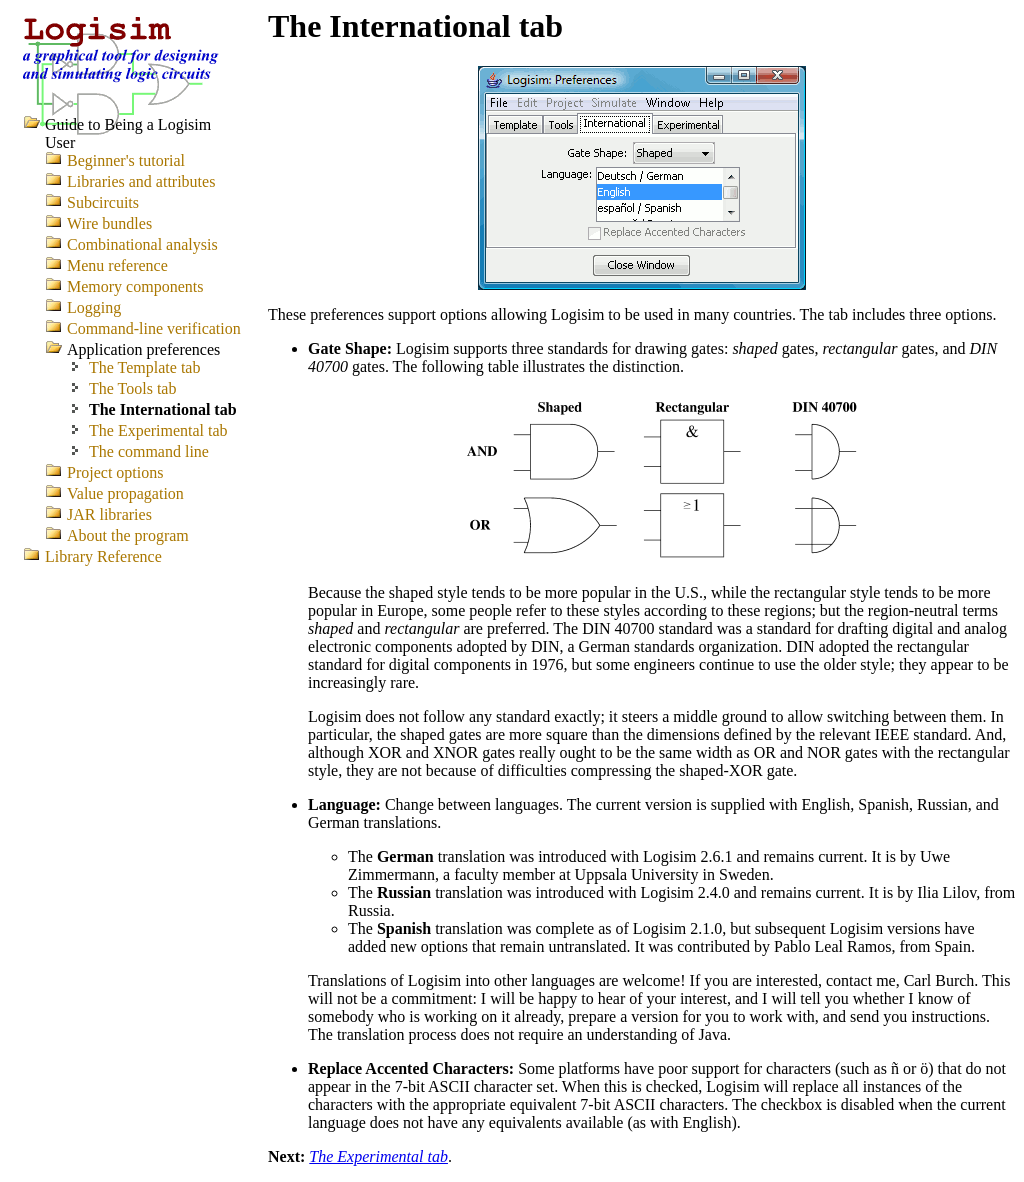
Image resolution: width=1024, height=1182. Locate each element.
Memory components (135, 286)
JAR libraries (109, 514)
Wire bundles (109, 223)
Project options (115, 472)
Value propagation (125, 493)
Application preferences (143, 349)
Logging (94, 307)
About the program (128, 535)
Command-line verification (154, 328)
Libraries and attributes (141, 181)
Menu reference (117, 265)
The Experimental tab (378, 1156)
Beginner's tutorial (126, 160)
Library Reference (103, 556)
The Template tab (144, 367)
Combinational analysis (142, 244)
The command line (149, 451)
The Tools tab (132, 388)
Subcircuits (103, 202)
